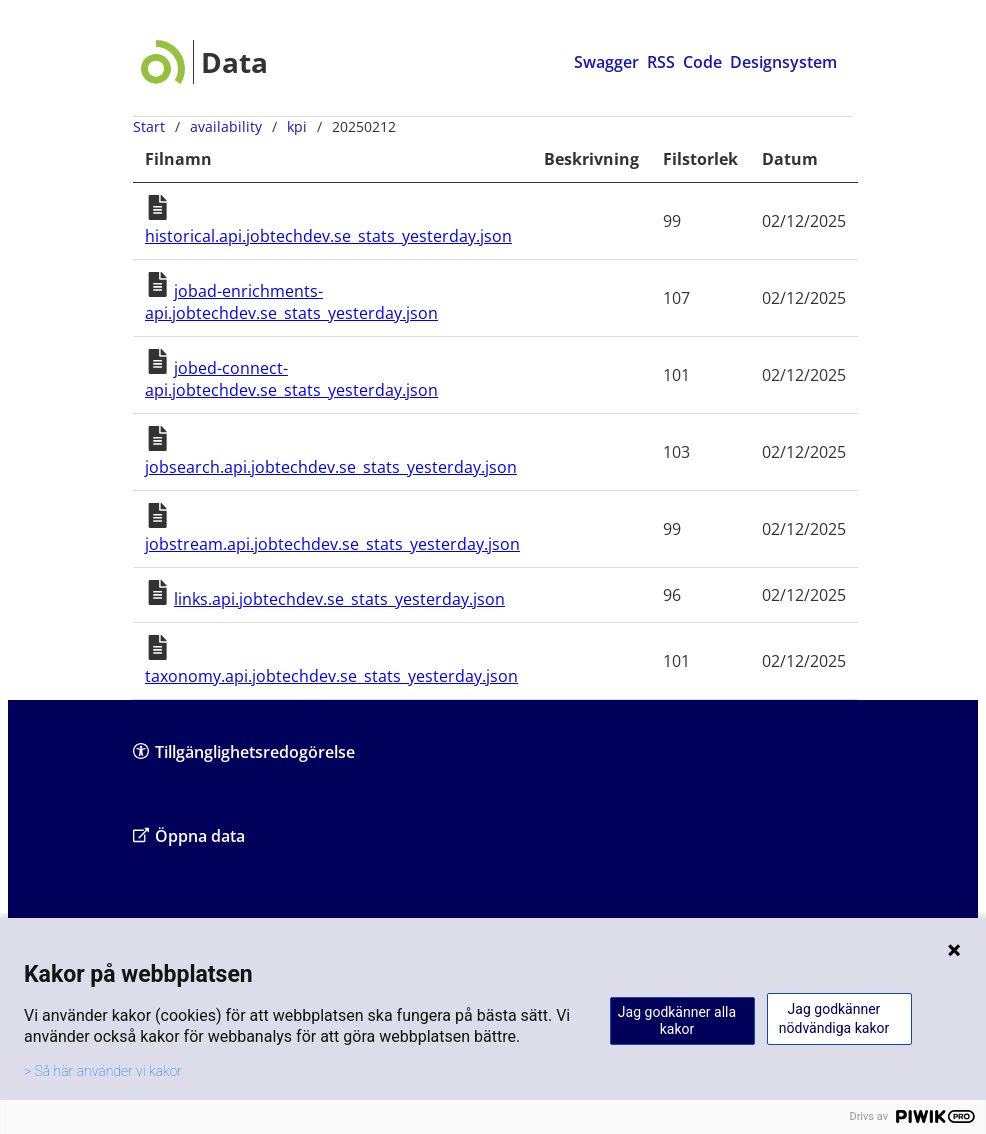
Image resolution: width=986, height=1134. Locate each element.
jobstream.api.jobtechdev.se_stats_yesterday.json (332, 544)
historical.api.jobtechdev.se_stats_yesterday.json (328, 236)
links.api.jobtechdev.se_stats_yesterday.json (339, 599)
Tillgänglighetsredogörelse (244, 751)
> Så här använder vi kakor (103, 1071)
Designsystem (783, 62)
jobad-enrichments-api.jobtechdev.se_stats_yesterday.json (291, 302)
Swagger (606, 62)
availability (226, 126)
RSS (661, 62)
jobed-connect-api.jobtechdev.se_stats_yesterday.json (291, 379)
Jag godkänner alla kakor (677, 1020)
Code (702, 62)
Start (149, 126)
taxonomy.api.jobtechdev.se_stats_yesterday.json (331, 676)
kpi (297, 126)
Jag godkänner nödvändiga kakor (834, 1018)
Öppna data (189, 835)
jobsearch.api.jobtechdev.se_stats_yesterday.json (331, 467)
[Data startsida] (204, 62)
